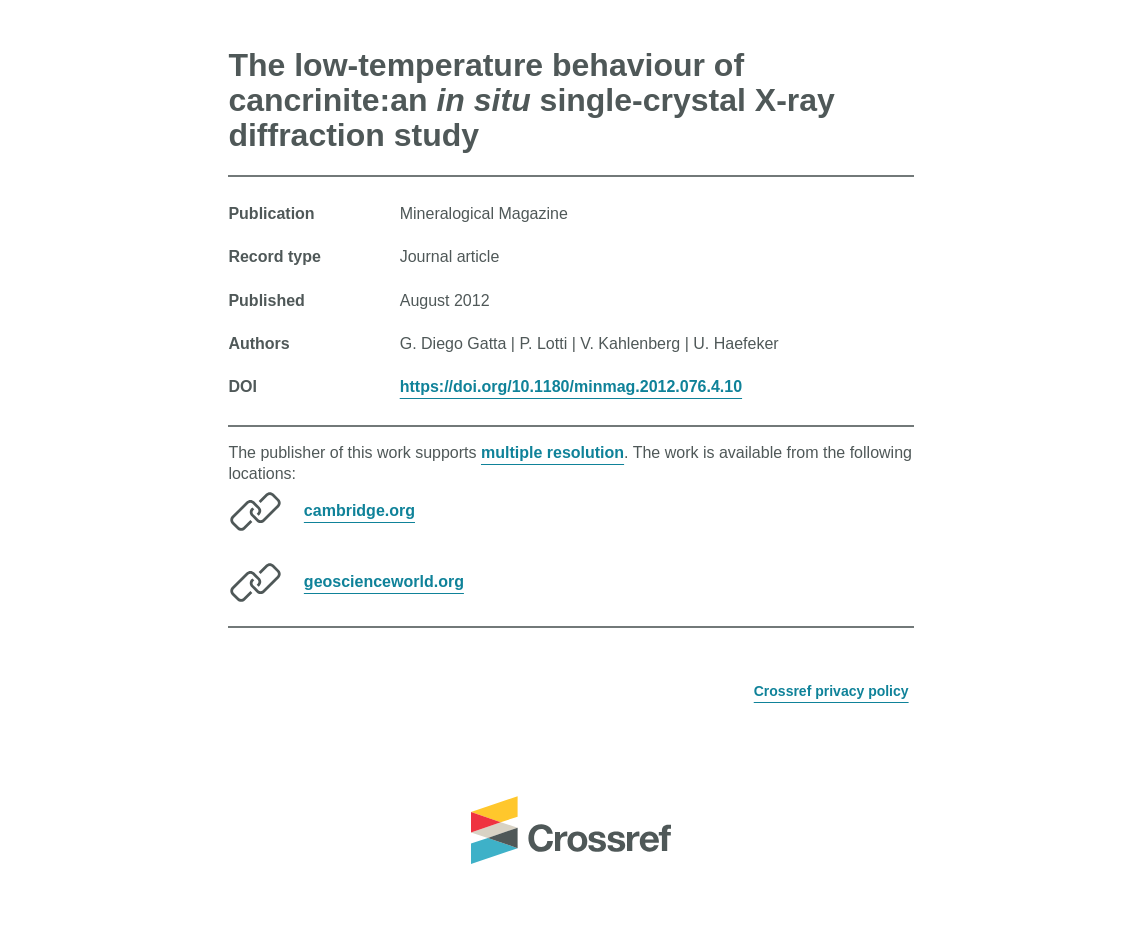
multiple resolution (552, 452)
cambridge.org (359, 510)
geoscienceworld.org (384, 581)
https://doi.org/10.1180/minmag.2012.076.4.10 (571, 386)
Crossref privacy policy (831, 691)
